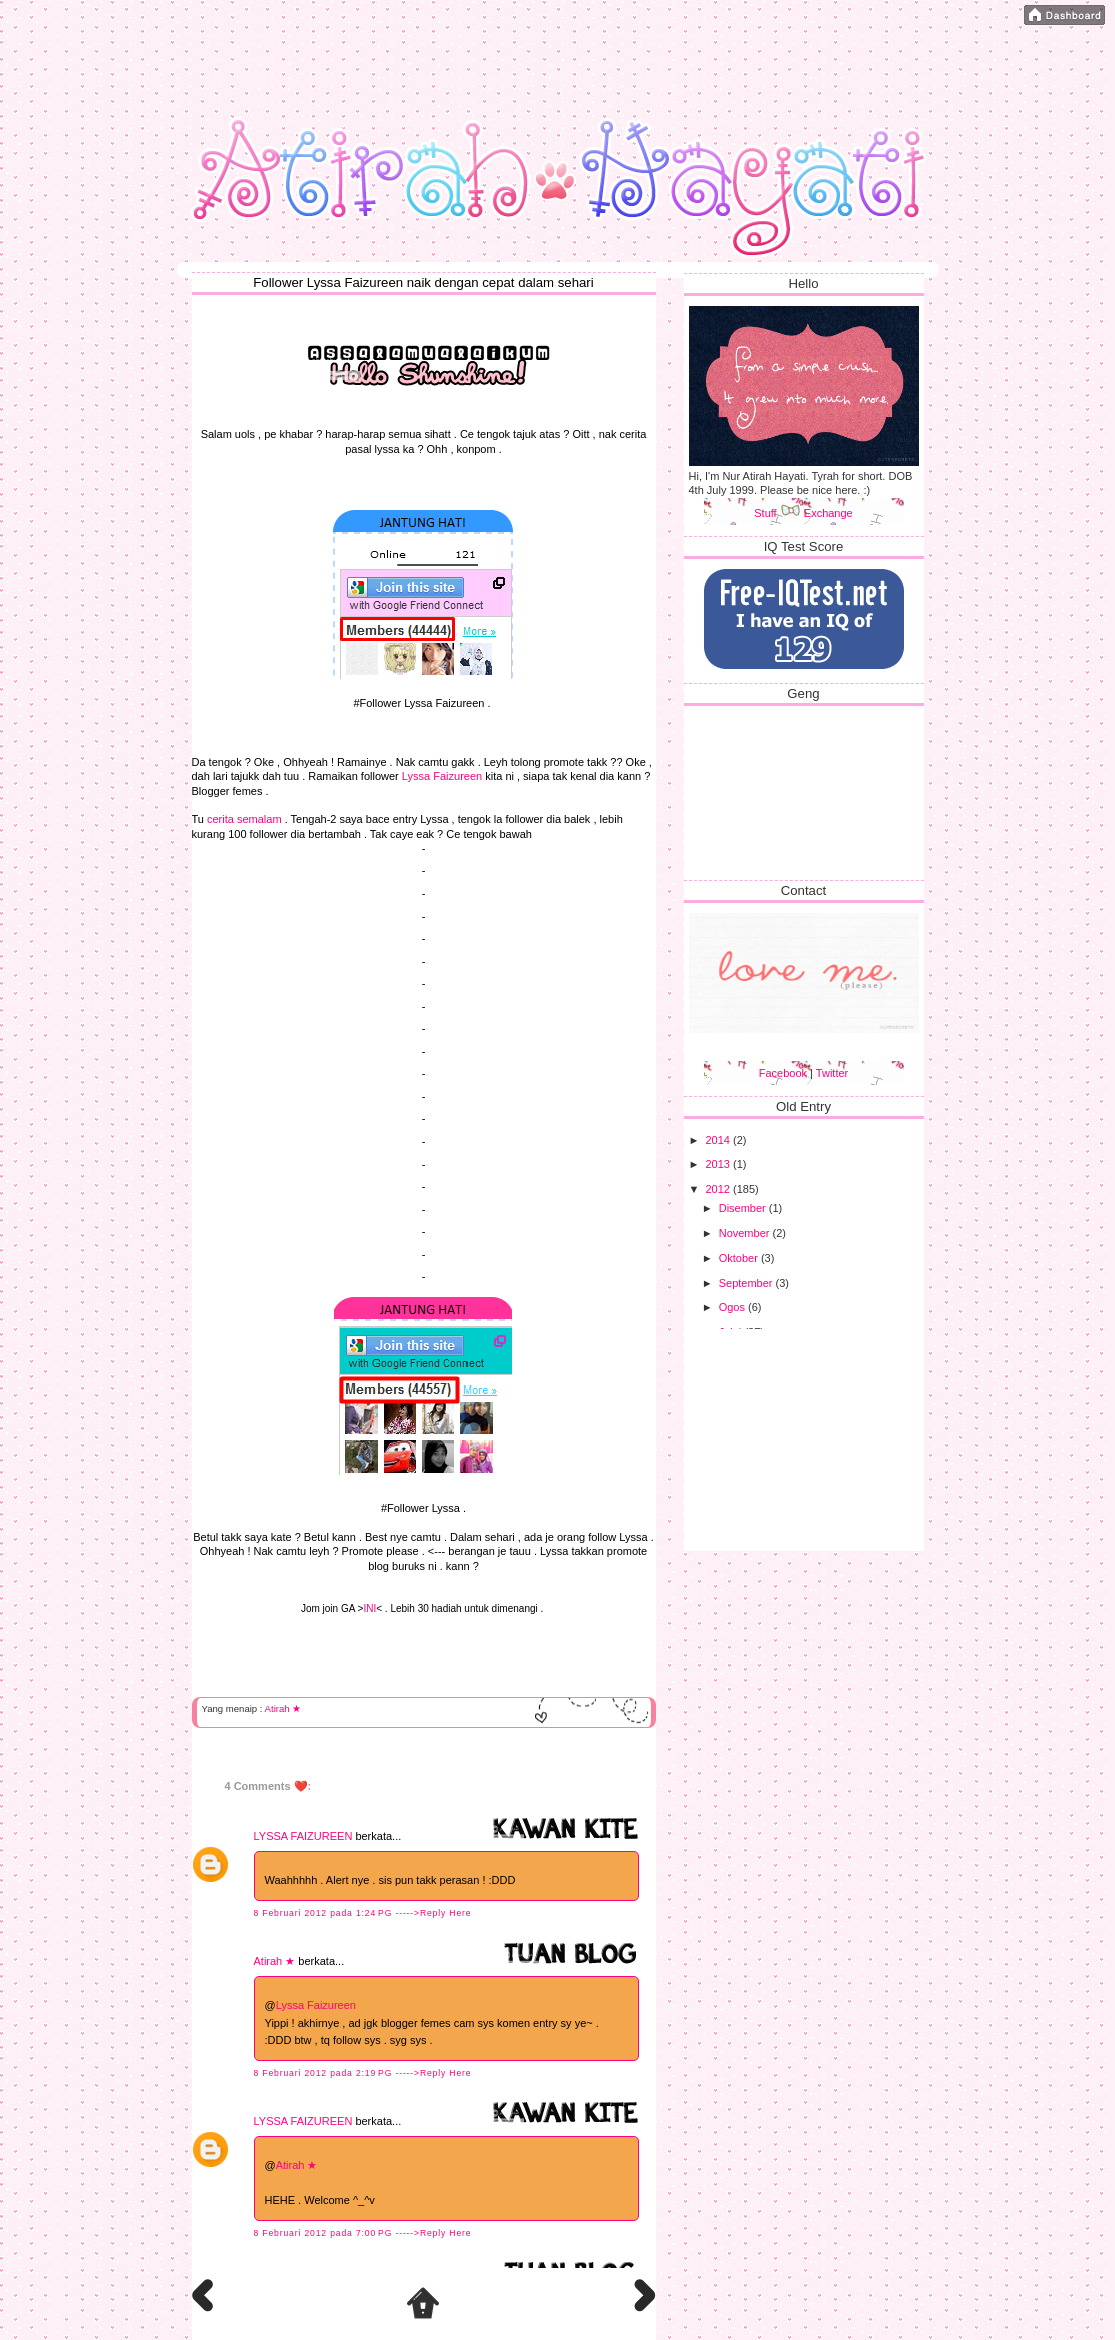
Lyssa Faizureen (442, 776)
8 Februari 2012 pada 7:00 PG (325, 2233)
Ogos (733, 1307)
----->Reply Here (433, 1913)
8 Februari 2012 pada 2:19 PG (325, 2073)
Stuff (777, 513)
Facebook (783, 1073)
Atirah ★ (283, 1708)
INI (369, 1608)
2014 (720, 1140)
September (747, 1283)
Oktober (740, 1258)
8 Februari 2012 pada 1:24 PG (325, 1913)
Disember (744, 1208)
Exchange (828, 513)
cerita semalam (244, 819)
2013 (720, 1164)
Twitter (832, 1073)
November (746, 1233)
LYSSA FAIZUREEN (303, 1836)
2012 (720, 1189)
